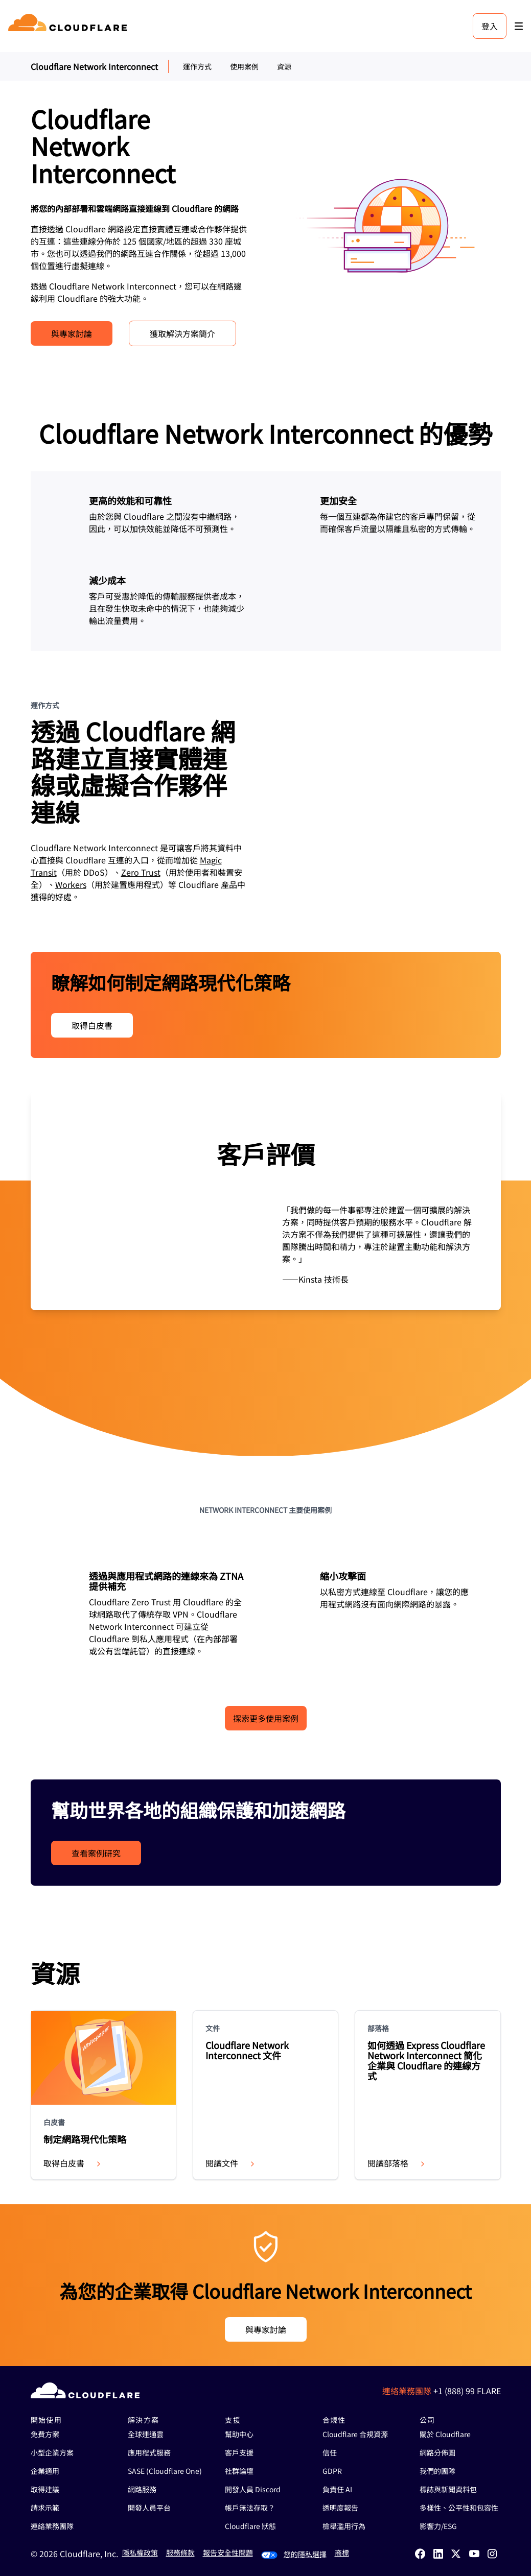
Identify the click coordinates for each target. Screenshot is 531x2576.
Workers (70, 884)
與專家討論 (71, 333)
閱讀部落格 (397, 2163)
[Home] (69, 26)
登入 (489, 26)
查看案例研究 (96, 1853)
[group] (265, 1201)
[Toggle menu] (519, 26)
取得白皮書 (92, 1025)
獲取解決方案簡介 (182, 333)
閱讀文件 (231, 2163)
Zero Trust (140, 872)
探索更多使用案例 (265, 1718)
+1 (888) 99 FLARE (467, 2391)
